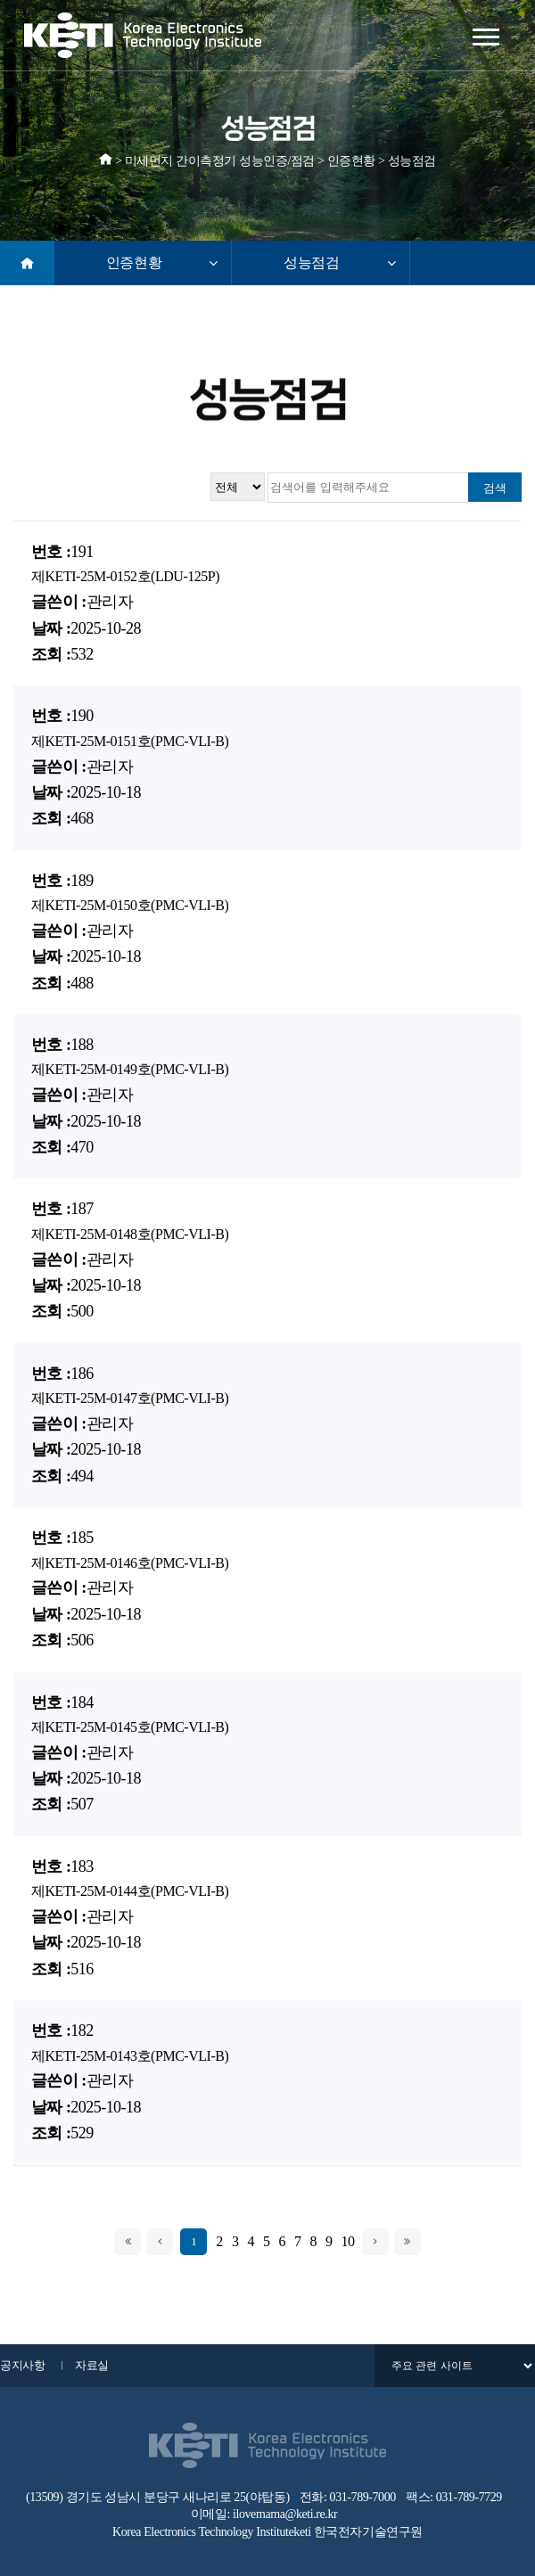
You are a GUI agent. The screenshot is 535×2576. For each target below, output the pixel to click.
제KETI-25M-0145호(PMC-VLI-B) (129, 1727)
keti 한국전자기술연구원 (358, 2532)
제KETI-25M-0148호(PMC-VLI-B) (129, 1234)
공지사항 (22, 2365)
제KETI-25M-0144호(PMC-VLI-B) (129, 1891)
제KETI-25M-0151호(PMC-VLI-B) (129, 741)
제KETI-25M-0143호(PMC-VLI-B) (129, 2055)
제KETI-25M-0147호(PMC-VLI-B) (129, 1398)
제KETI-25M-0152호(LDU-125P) (125, 576)
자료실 (92, 2365)
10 (348, 2242)
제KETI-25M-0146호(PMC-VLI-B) (129, 1563)
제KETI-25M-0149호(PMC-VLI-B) (129, 1069)
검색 (494, 488)
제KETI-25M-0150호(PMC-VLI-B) (129, 905)
